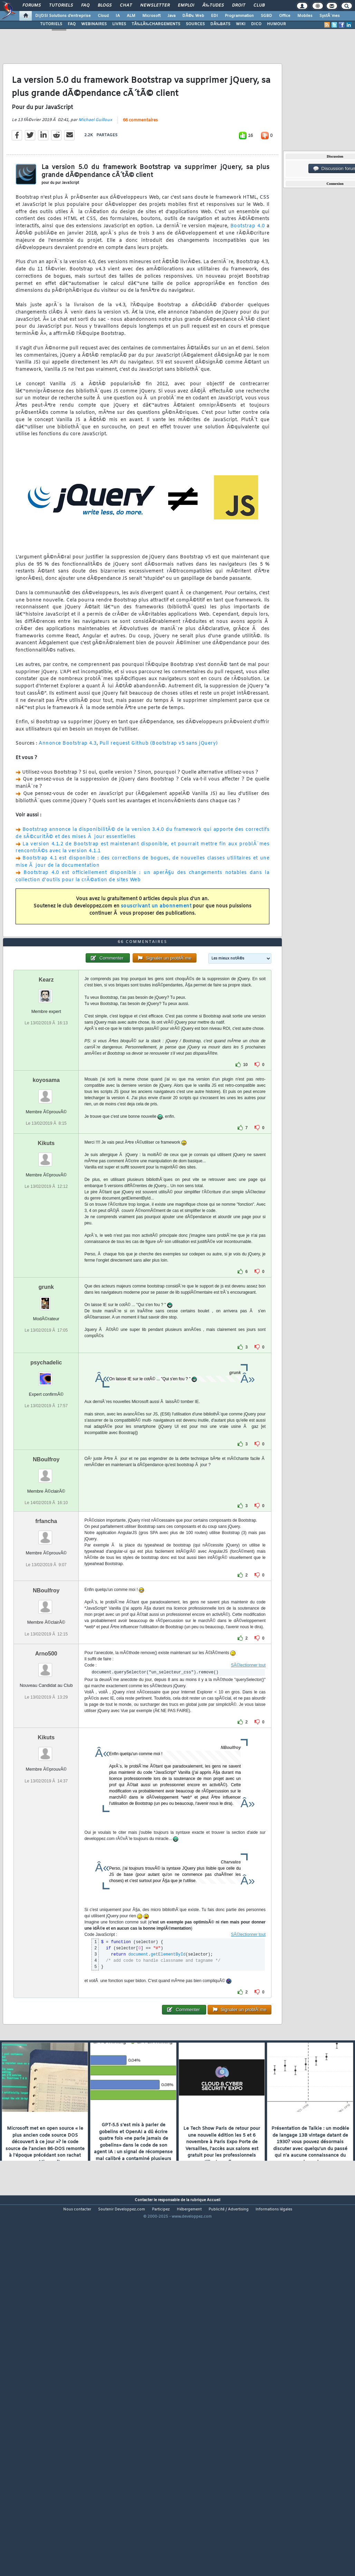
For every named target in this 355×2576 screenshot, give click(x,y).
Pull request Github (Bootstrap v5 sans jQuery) (158, 792)
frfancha (46, 1667)
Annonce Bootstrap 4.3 (68, 792)
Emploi (186, 5)
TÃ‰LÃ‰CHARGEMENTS (156, 24)
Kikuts (46, 1289)
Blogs (104, 5)
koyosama (46, 1226)
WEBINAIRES (94, 24)
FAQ (85, 5)
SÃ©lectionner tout (248, 1811)
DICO (256, 24)
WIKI (241, 24)
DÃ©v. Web (193, 15)
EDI (214, 15)
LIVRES (119, 24)
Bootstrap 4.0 (247, 274)
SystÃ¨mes (329, 15)
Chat (126, 5)
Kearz (46, 1125)
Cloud (103, 15)
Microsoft (151, 15)
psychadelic (46, 1508)
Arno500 (46, 1800)
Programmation (239, 15)
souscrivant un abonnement (156, 955)
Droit (238, 5)
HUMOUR (276, 24)
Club (259, 5)
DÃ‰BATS (220, 24)
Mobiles (305, 15)
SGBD (266, 15)
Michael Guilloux (95, 168)
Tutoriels (61, 5)
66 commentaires (140, 169)
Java (171, 15)
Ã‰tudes (213, 5)
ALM (131, 15)
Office (284, 15)
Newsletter (155, 5)
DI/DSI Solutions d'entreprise (63, 15)
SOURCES (195, 24)
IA (118, 15)
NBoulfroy (46, 1605)
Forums (31, 5)
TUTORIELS (51, 24)
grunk (46, 1433)
